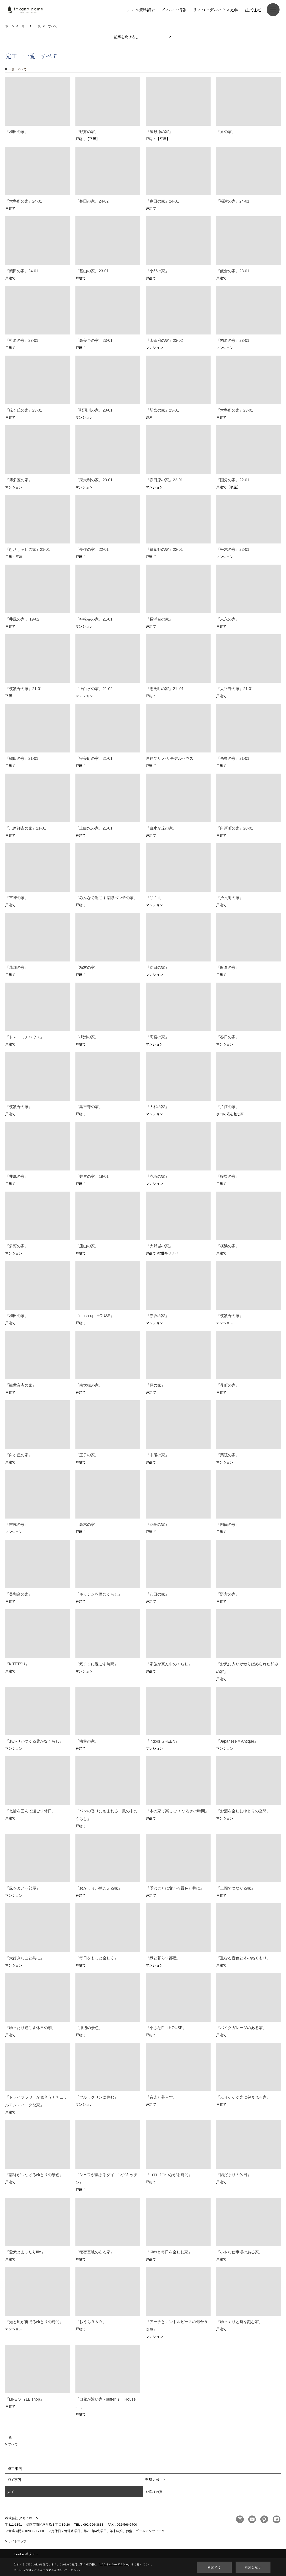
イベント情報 (174, 9)
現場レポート (155, 2479)
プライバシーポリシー (114, 2564)
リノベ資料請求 (141, 9)
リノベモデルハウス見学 (215, 9)
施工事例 (14, 2479)
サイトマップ (17, 2541)
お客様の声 (154, 2491)
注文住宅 (253, 9)
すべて (13, 2444)
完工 (10, 2491)
